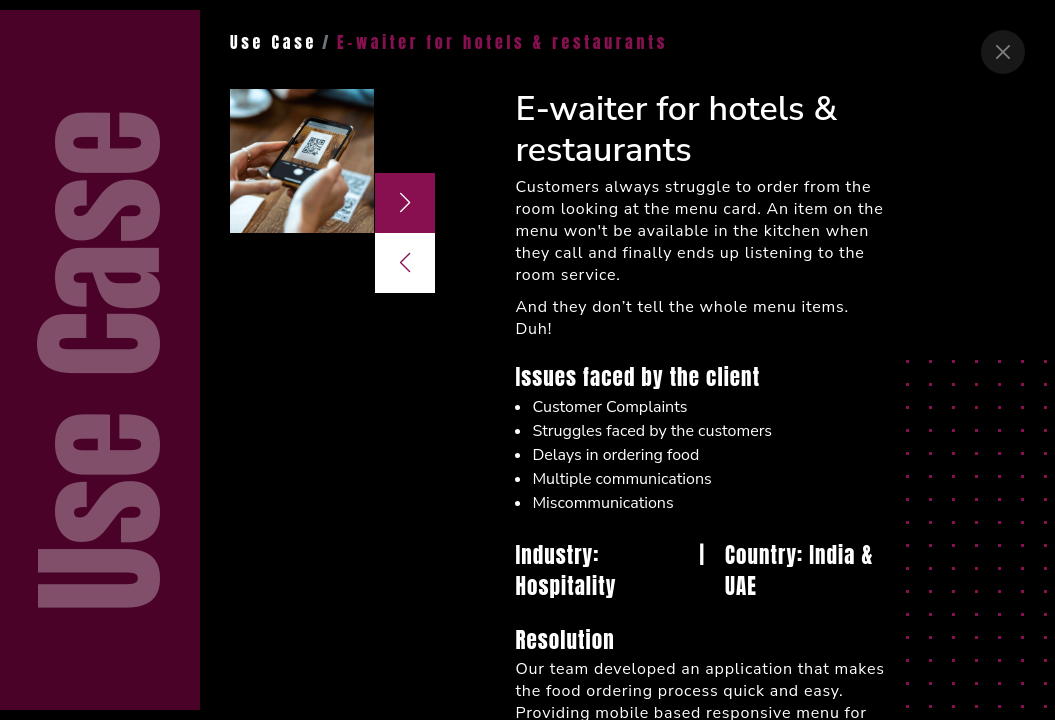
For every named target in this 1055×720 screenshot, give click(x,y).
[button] (405, 203)
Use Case (273, 42)
